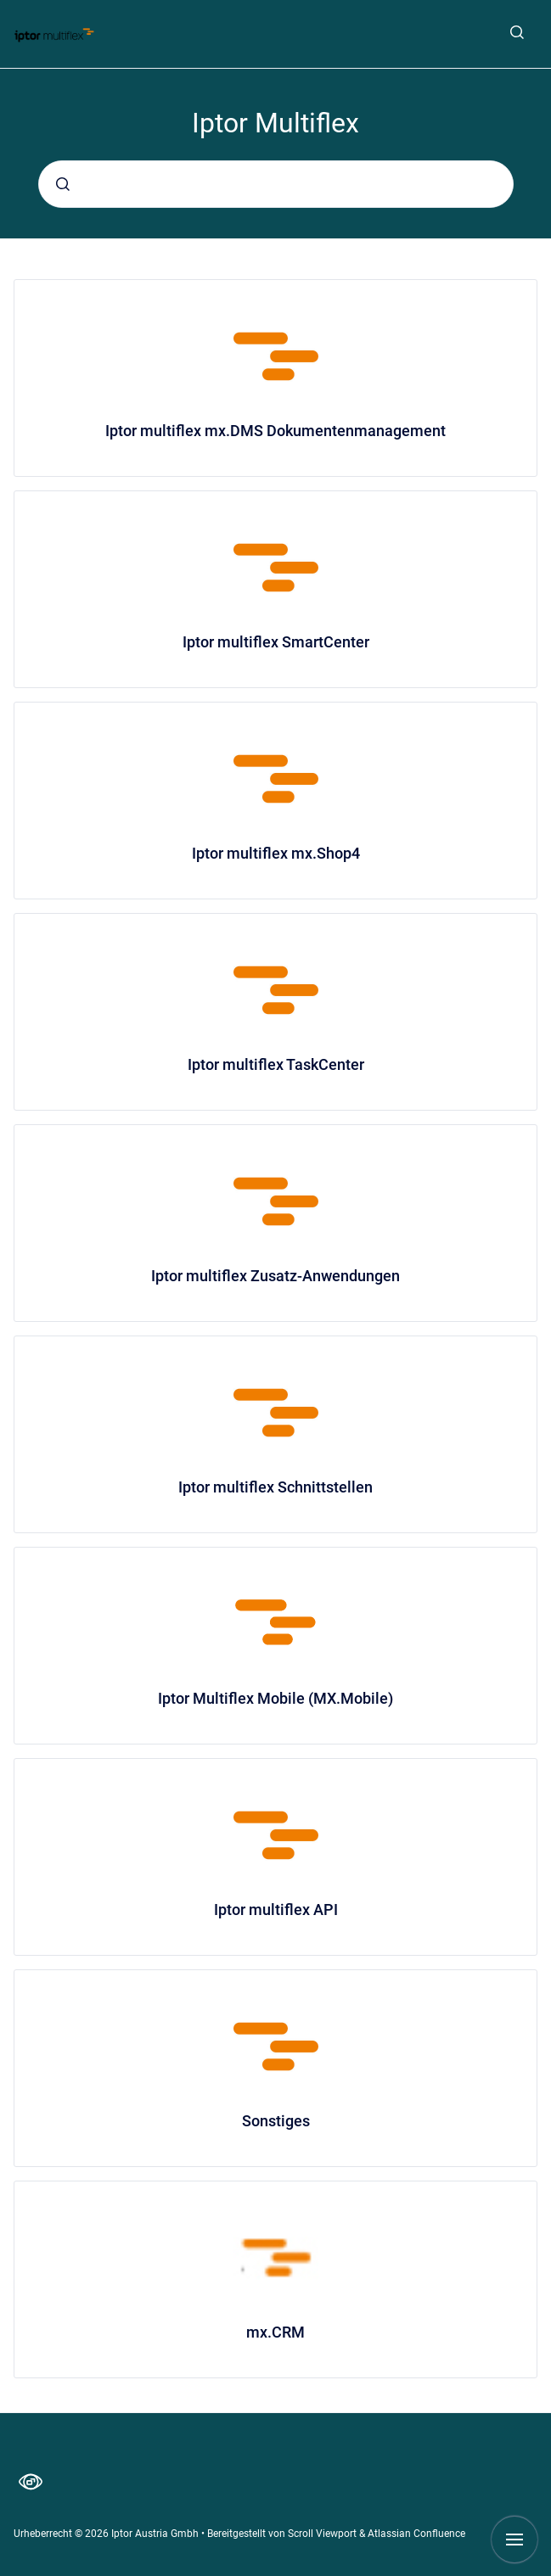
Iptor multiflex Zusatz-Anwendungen (275, 1276)
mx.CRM (275, 2332)
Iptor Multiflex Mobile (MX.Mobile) (275, 1698)
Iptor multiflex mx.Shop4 (276, 853)
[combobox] (276, 184)
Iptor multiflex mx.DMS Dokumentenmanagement (275, 431)
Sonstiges (276, 2121)
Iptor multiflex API (276, 1909)
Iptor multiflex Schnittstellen (275, 1487)
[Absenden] (62, 184)
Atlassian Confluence (416, 2534)
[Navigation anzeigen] (514, 2539)
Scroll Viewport (323, 2534)
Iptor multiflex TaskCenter (276, 1064)
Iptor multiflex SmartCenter (276, 642)
